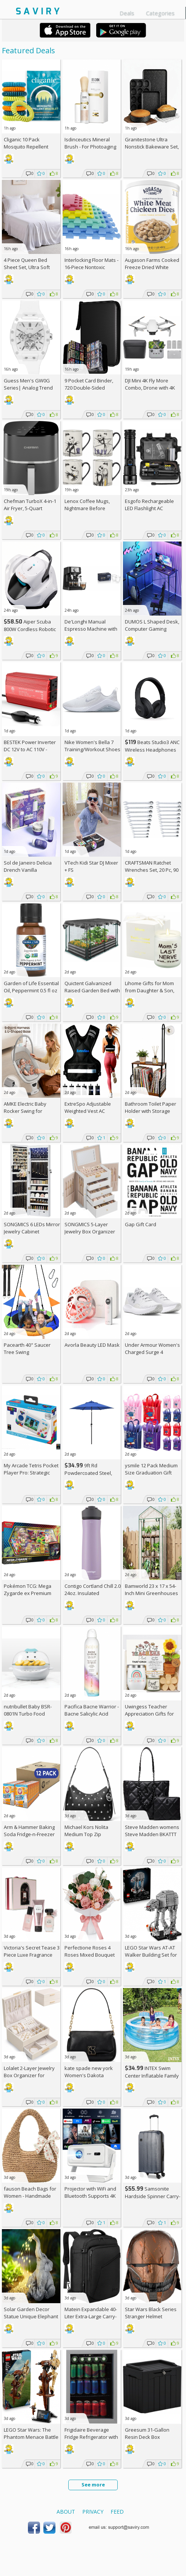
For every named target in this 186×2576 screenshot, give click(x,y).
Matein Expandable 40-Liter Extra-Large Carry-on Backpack (91, 2316)
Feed (117, 2511)
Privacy (92, 2511)
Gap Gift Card (140, 1224)
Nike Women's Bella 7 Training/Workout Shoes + (92, 749)
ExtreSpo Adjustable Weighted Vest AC (88, 1107)
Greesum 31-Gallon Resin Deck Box (147, 2433)
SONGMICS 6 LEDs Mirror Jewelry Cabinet (32, 1228)
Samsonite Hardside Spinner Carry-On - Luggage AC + (152, 2196)
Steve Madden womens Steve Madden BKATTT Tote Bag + (152, 1834)
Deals (127, 13)
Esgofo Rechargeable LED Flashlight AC (149, 505)
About (66, 2511)
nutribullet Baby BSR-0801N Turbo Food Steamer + (28, 1713)
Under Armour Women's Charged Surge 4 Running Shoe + (152, 1352)
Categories (160, 13)
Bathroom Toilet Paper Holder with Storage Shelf (150, 1111)
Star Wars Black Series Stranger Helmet (151, 2313)
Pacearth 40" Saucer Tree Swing (27, 1348)
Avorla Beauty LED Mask (92, 1344)
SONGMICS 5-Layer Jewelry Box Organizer (90, 1228)
